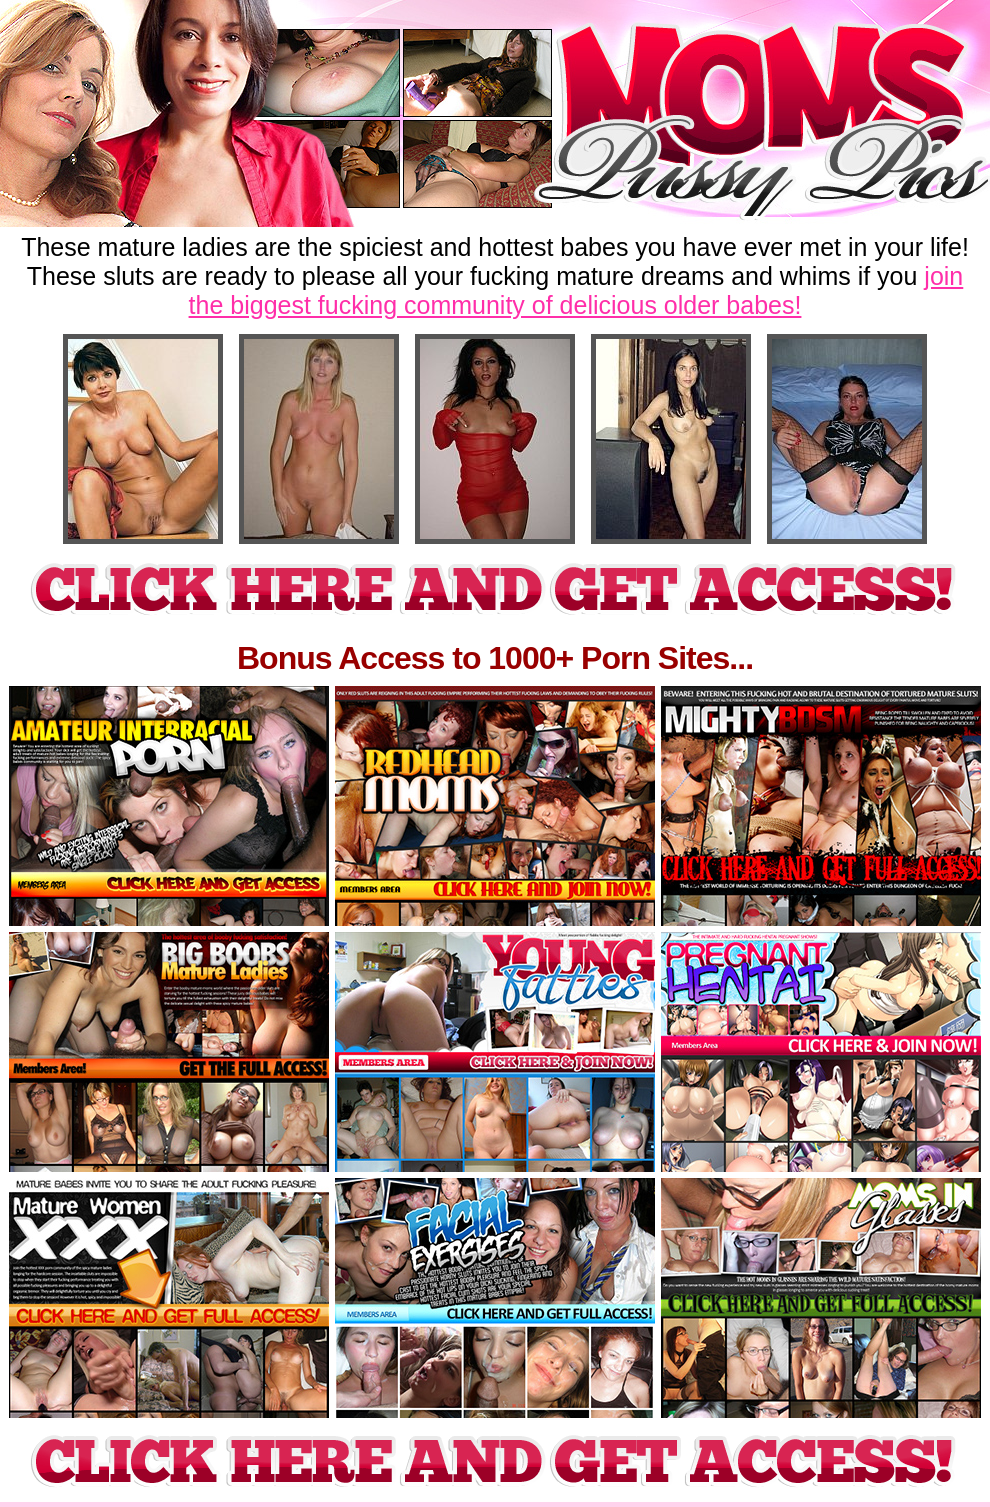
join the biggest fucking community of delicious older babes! (576, 290)
